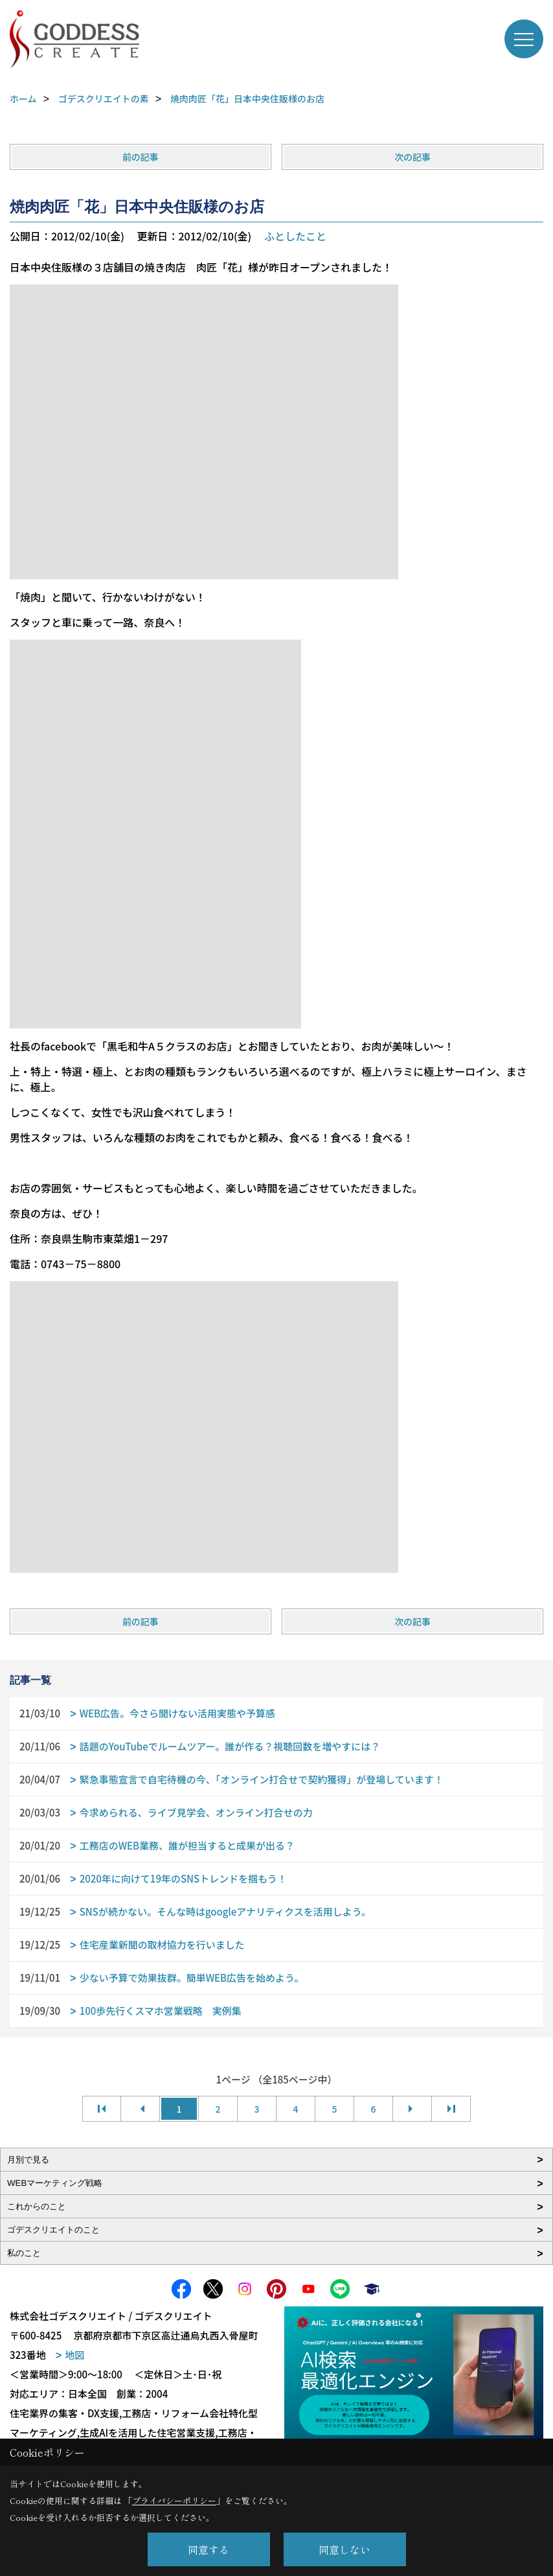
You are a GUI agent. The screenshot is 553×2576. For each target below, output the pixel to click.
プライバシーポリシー (174, 2500)
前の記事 (140, 156)
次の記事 (412, 156)
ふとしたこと (295, 236)
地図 (74, 2354)
